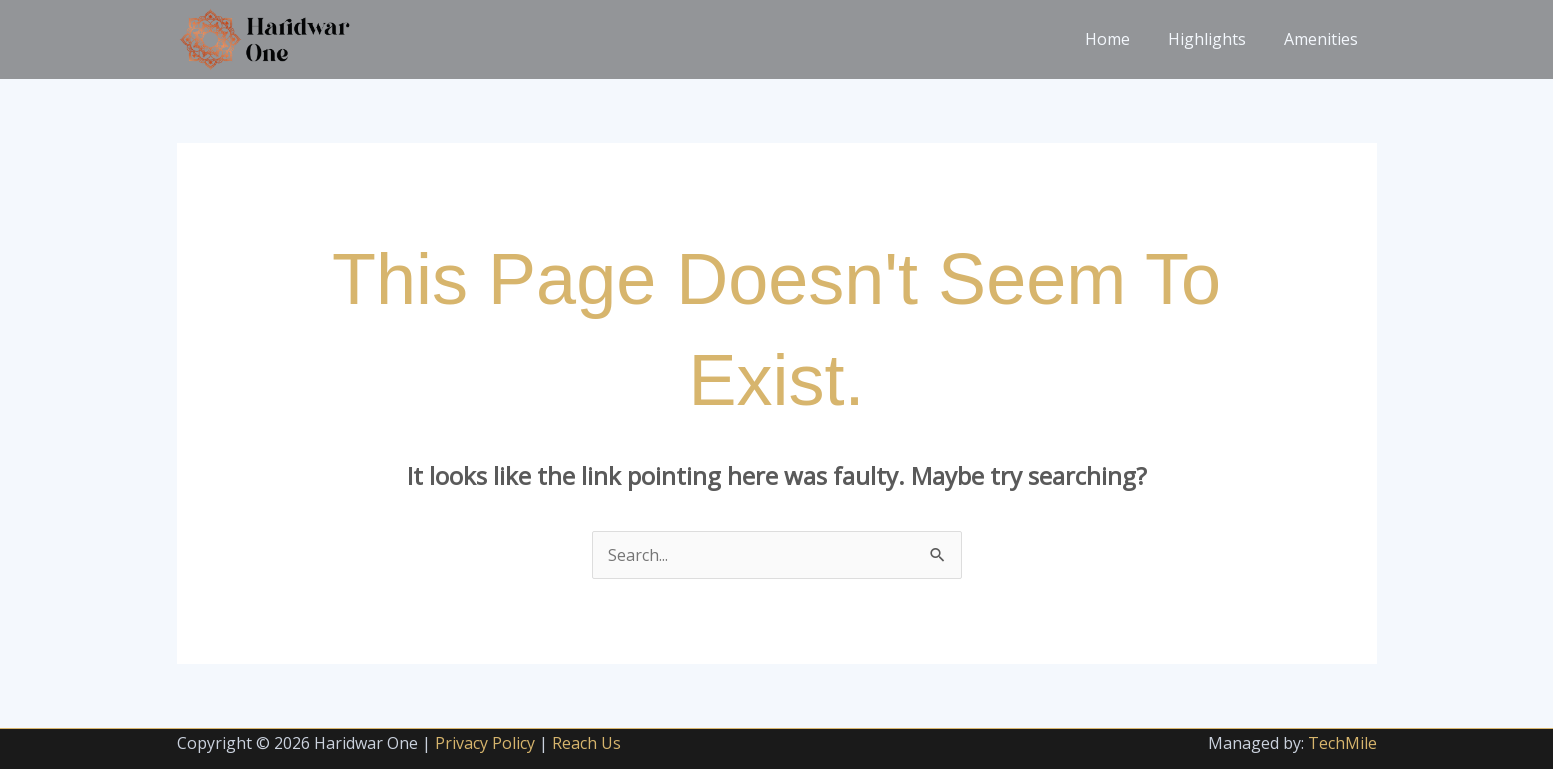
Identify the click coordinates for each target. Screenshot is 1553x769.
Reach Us (586, 743)
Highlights (1216, 39)
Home (1122, 39)
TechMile (1342, 743)
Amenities (1324, 39)
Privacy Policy (485, 743)
